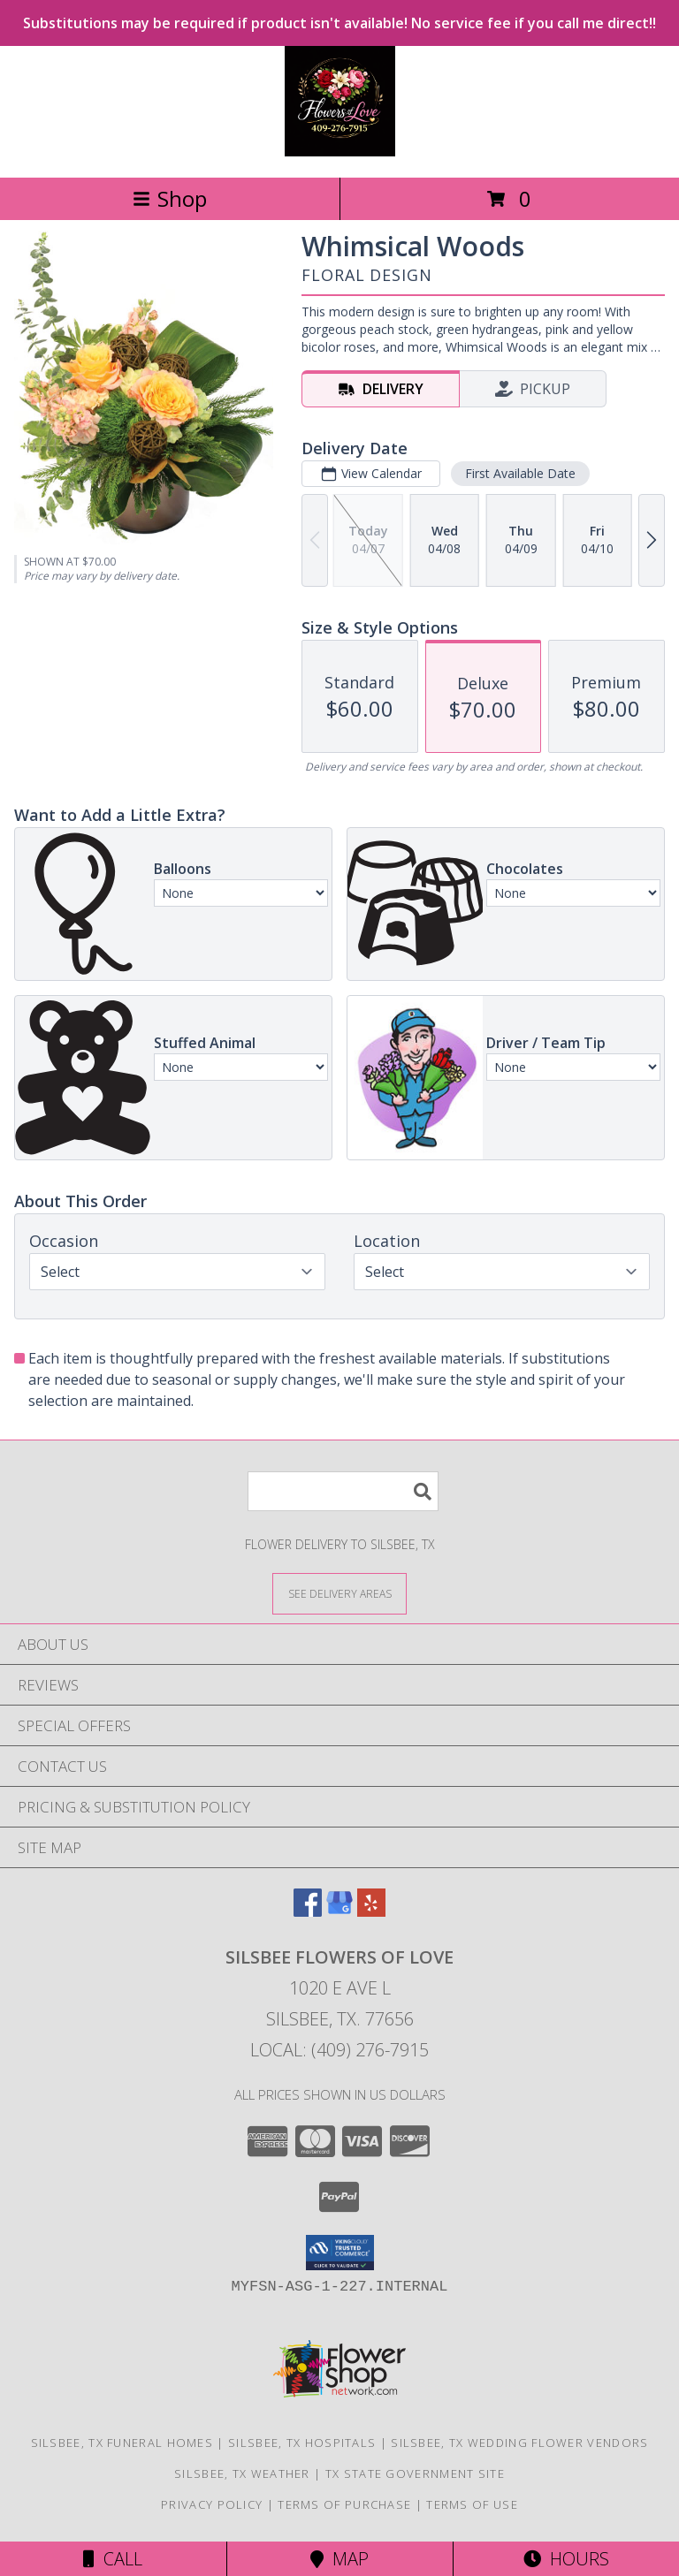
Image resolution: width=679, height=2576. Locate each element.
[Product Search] (343, 1491)
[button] (340, 2252)
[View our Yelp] (371, 1911)
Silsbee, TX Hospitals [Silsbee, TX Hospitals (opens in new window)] (302, 2443)
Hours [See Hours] (566, 2559)
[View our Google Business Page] (339, 1911)
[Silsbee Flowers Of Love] (340, 151)
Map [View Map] (339, 2559)
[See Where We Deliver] (339, 1592)
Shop (170, 198)
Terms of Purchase (344, 2504)
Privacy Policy (212, 2504)
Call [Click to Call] (112, 2559)
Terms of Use (472, 2504)
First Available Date (520, 473)
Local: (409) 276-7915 (339, 2050)
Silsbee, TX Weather (242, 2473)
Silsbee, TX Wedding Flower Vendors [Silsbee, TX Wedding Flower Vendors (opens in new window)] (519, 2443)
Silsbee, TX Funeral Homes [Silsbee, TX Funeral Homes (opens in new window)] (122, 2443)
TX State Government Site (415, 2473)
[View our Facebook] (308, 1911)
